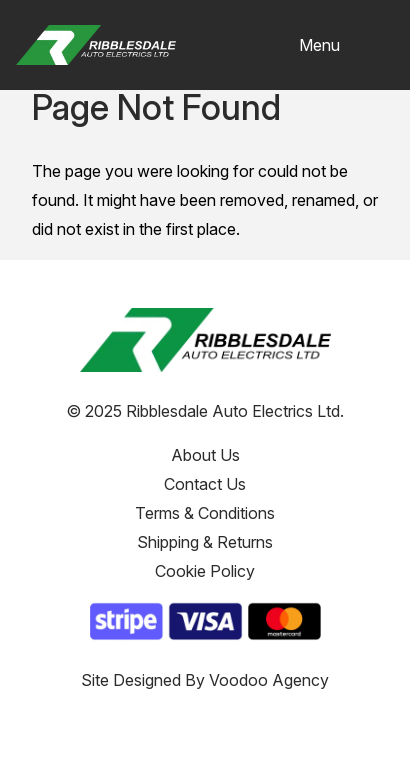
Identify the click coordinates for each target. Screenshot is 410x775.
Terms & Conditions (205, 513)
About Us (205, 455)
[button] (346, 45)
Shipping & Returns (205, 542)
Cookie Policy (205, 571)
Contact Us (205, 484)
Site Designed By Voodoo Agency (205, 680)
